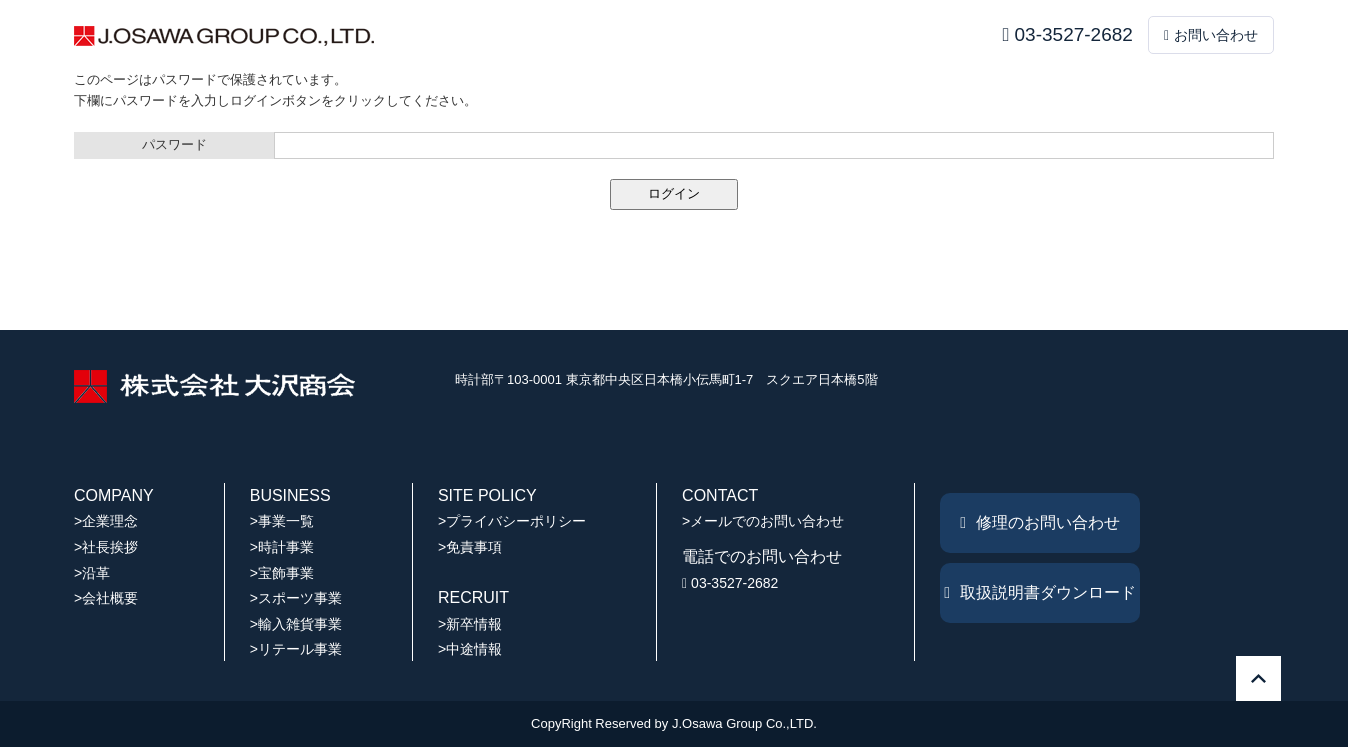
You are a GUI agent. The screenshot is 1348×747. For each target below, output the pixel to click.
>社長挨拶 (106, 547)
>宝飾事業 (282, 573)
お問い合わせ (1211, 35)
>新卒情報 (470, 624)
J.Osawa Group (717, 723)
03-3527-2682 (1068, 34)
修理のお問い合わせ (1040, 522)
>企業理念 (106, 521)
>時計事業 (282, 547)
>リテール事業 (296, 649)
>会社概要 (106, 598)
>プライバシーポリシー (512, 521)
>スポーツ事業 (296, 598)
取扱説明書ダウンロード (1040, 592)
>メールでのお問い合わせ (763, 521)
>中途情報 (470, 649)
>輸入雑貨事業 (296, 624)
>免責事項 (470, 547)
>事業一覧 (282, 521)
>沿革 (92, 573)
